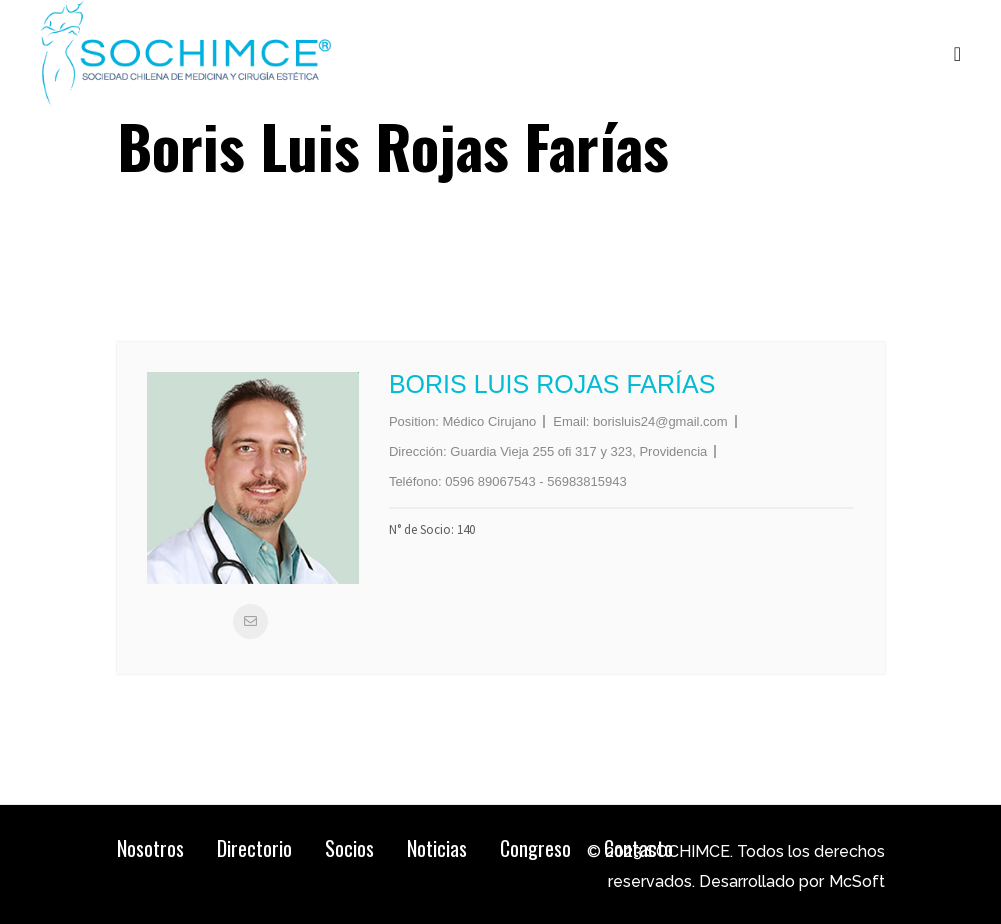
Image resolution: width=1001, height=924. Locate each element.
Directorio (254, 848)
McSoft (857, 881)
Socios (349, 848)
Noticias (437, 848)
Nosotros (150, 848)
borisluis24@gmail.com (660, 421)
